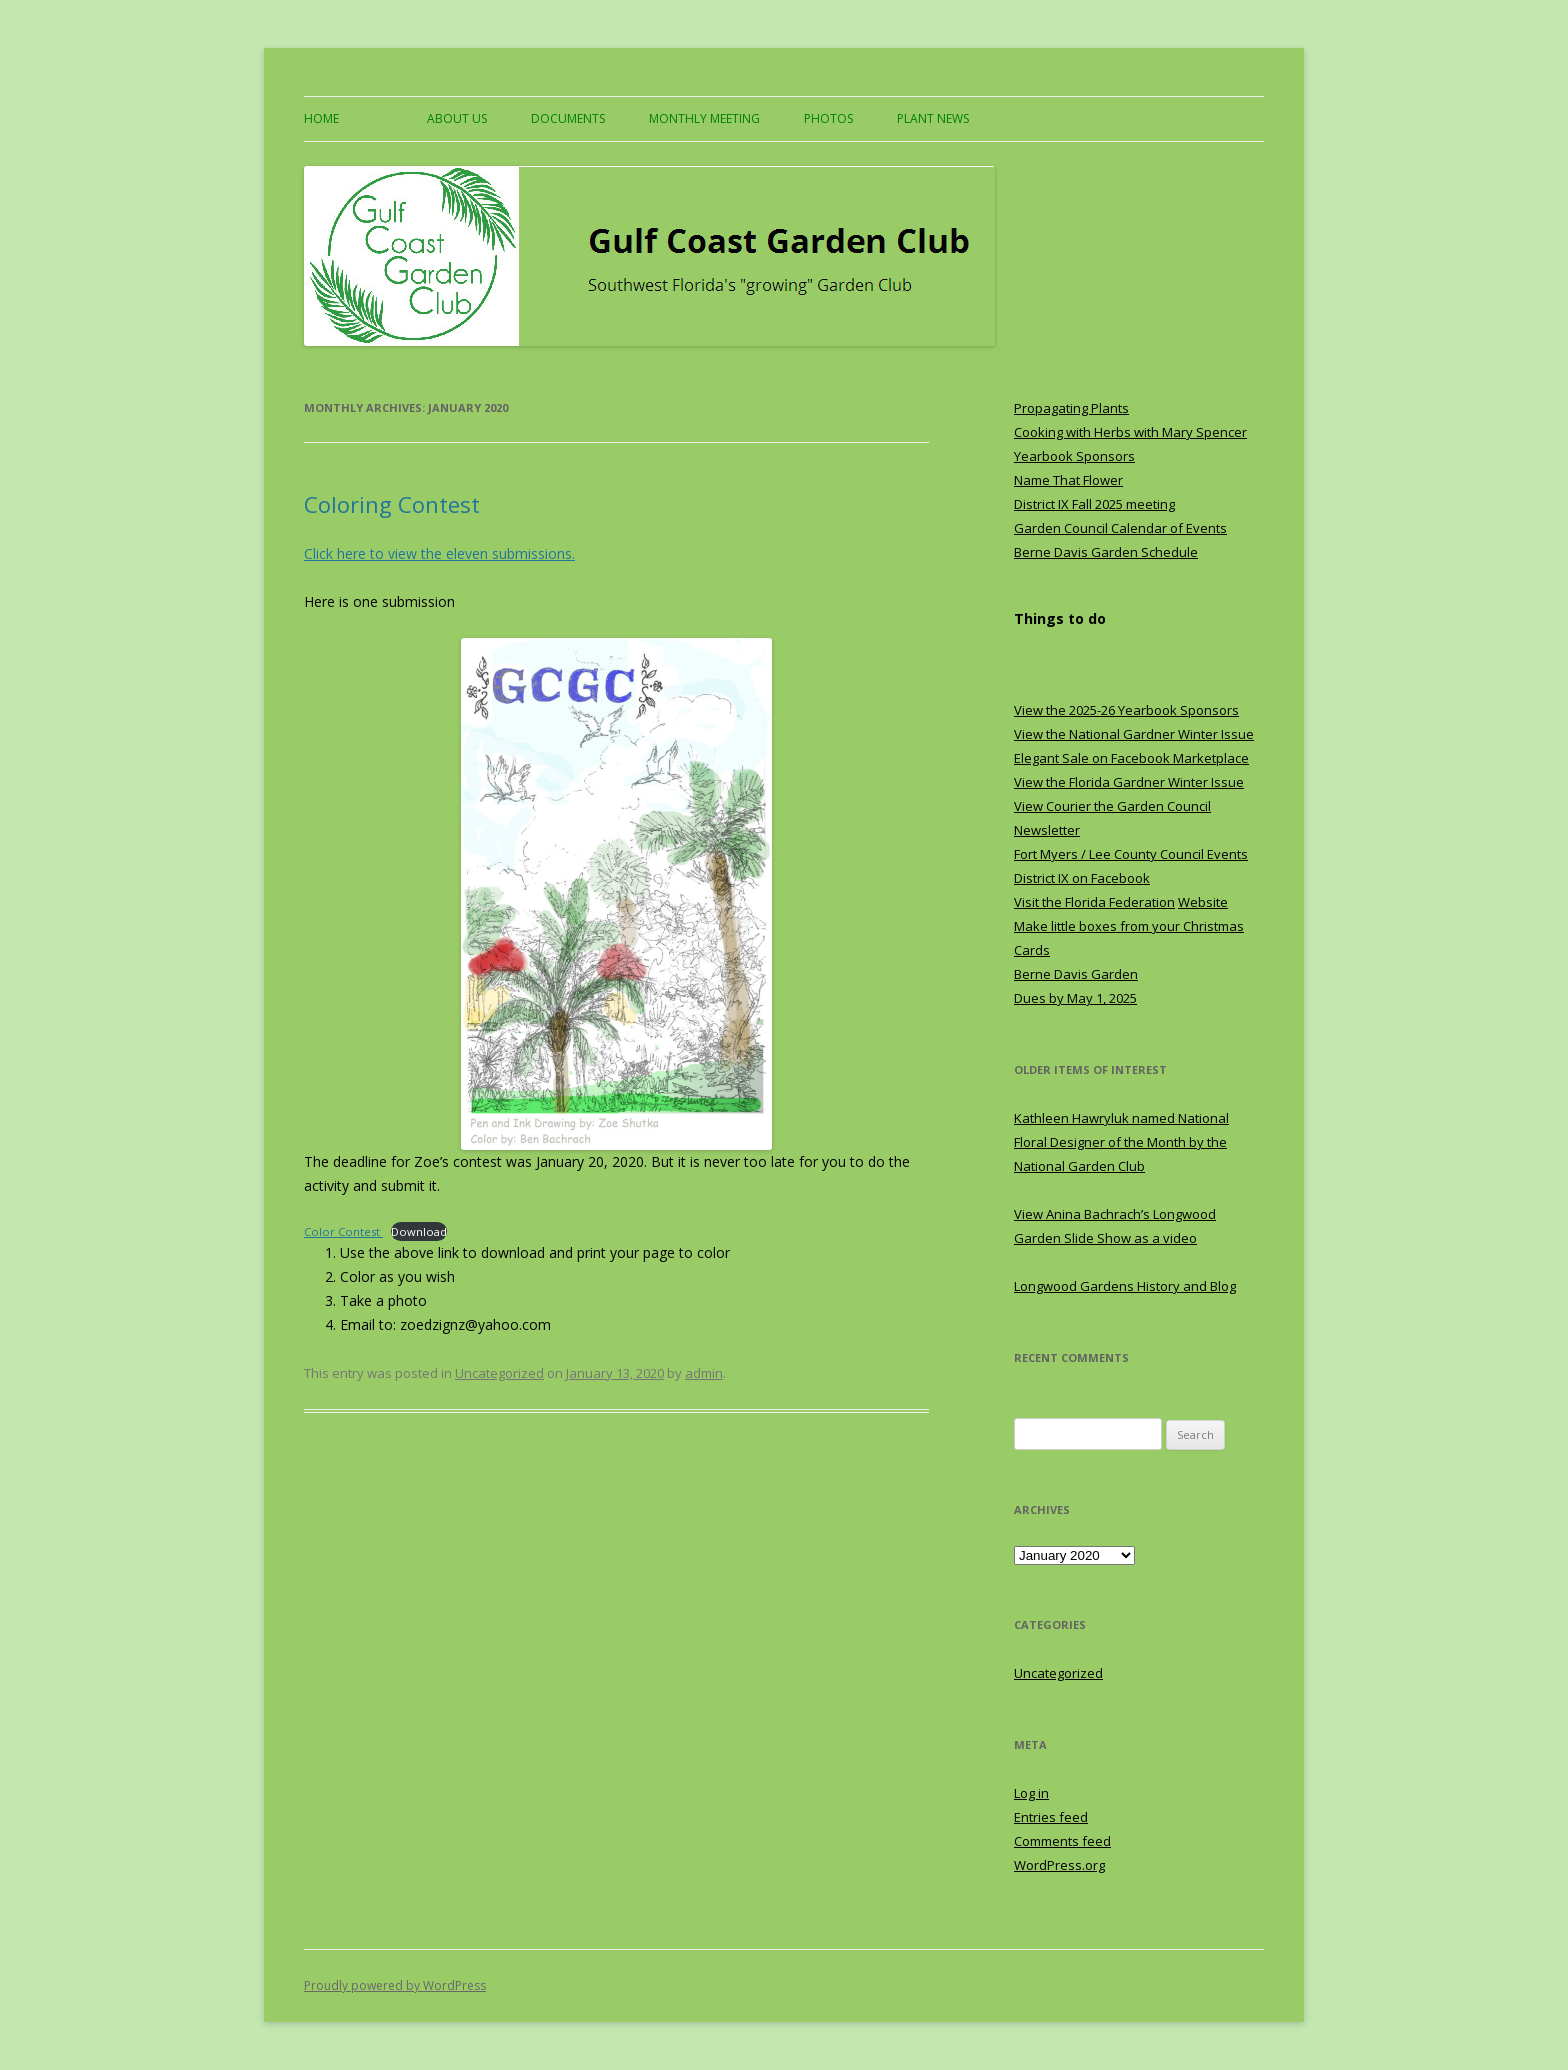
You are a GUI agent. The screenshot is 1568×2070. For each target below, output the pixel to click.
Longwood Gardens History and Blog (1125, 1286)
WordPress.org (1059, 1865)
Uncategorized (499, 1373)
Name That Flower (1068, 480)
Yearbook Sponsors (1074, 456)
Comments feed (1062, 1841)
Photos (828, 118)
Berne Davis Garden (1076, 974)
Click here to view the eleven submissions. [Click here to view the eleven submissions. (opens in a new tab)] (439, 553)
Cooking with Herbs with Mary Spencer (1130, 432)
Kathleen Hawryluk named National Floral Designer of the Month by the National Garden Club (1121, 1142)
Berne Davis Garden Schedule (1106, 552)
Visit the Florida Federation (1094, 902)
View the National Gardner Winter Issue (1134, 734)
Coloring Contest (392, 504)
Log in (1031, 1793)
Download (419, 1231)
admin (704, 1373)
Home (321, 118)
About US (457, 118)
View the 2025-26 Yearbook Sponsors (1126, 710)
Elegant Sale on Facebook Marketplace (1131, 758)
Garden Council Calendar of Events (1120, 528)
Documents (568, 118)
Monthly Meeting (704, 118)
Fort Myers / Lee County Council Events (1131, 854)
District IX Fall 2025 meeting (1094, 504)
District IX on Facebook (1082, 878)
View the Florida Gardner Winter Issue (1129, 782)
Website (1203, 902)
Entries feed (1051, 1817)
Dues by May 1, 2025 (1075, 998)
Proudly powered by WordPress (395, 1985)
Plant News (933, 118)
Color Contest (343, 1231)
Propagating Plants (1071, 408)
